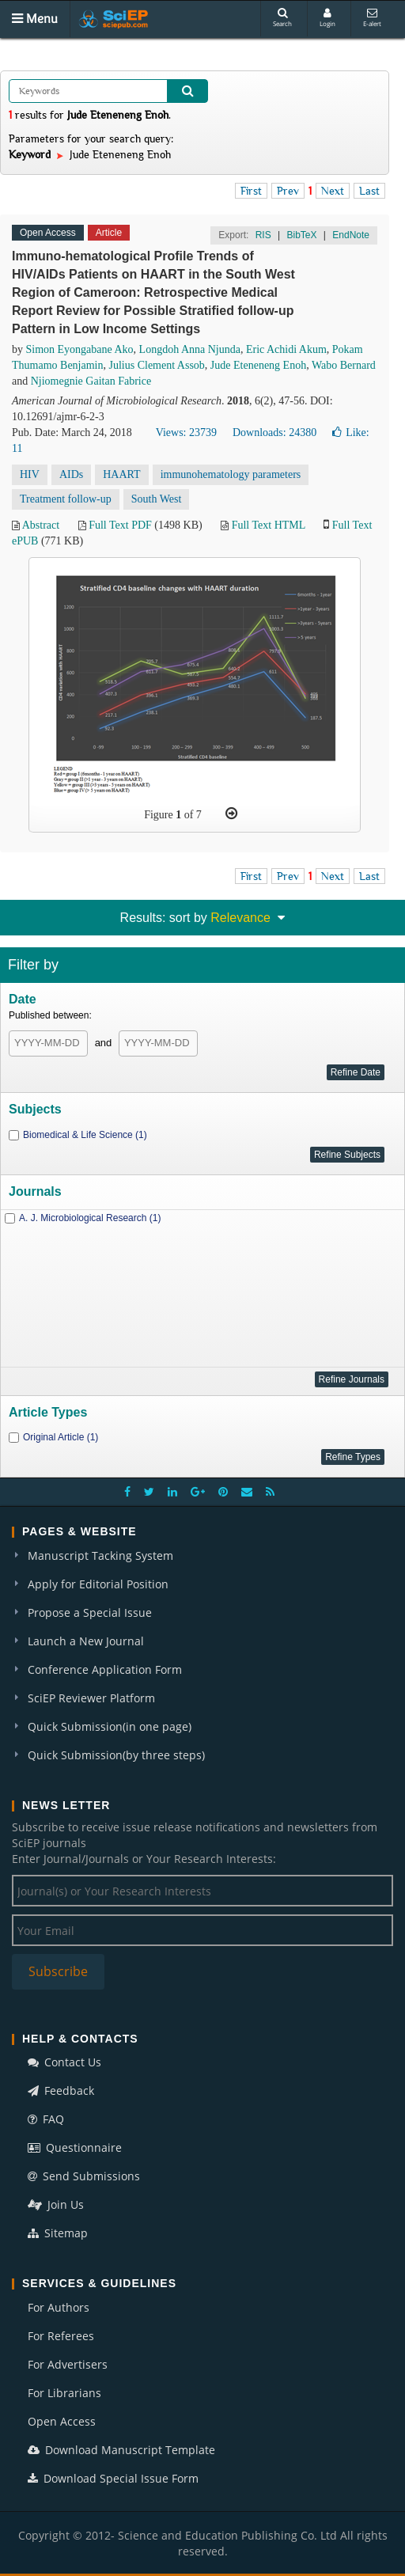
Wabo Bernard (344, 365)
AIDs (71, 474)
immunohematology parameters (231, 474)
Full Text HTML (268, 525)
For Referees (61, 2335)
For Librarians (64, 2392)
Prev (288, 190)
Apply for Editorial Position (98, 1584)
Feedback (61, 2090)
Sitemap (58, 2232)
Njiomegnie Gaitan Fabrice (91, 381)
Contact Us (64, 2062)
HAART (121, 474)
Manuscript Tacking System (100, 1555)
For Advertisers (68, 2364)
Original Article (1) (60, 1437)
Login (327, 18)
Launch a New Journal (86, 1640)
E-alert (372, 18)
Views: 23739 (186, 432)
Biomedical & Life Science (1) (85, 1134)
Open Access (62, 2421)
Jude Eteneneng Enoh (258, 365)
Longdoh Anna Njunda (189, 349)
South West (156, 499)
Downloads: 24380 (274, 432)
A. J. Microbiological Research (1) (90, 1218)
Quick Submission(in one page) (109, 1726)
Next (332, 190)
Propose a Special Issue (90, 1612)
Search (282, 18)
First (251, 190)
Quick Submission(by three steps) (116, 1754)
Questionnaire (75, 2147)
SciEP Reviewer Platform (91, 1697)
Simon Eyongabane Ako (80, 349)
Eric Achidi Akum (286, 349)
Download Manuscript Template (121, 2449)
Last (369, 190)
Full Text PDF (120, 525)
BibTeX (301, 235)
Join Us (56, 2204)
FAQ (46, 2118)
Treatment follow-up (66, 499)
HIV (30, 474)
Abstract (40, 525)
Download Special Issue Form (113, 2478)
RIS (263, 235)
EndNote (350, 235)
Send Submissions (84, 2175)
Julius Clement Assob (156, 365)
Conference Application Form (105, 1669)
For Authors (58, 2307)
